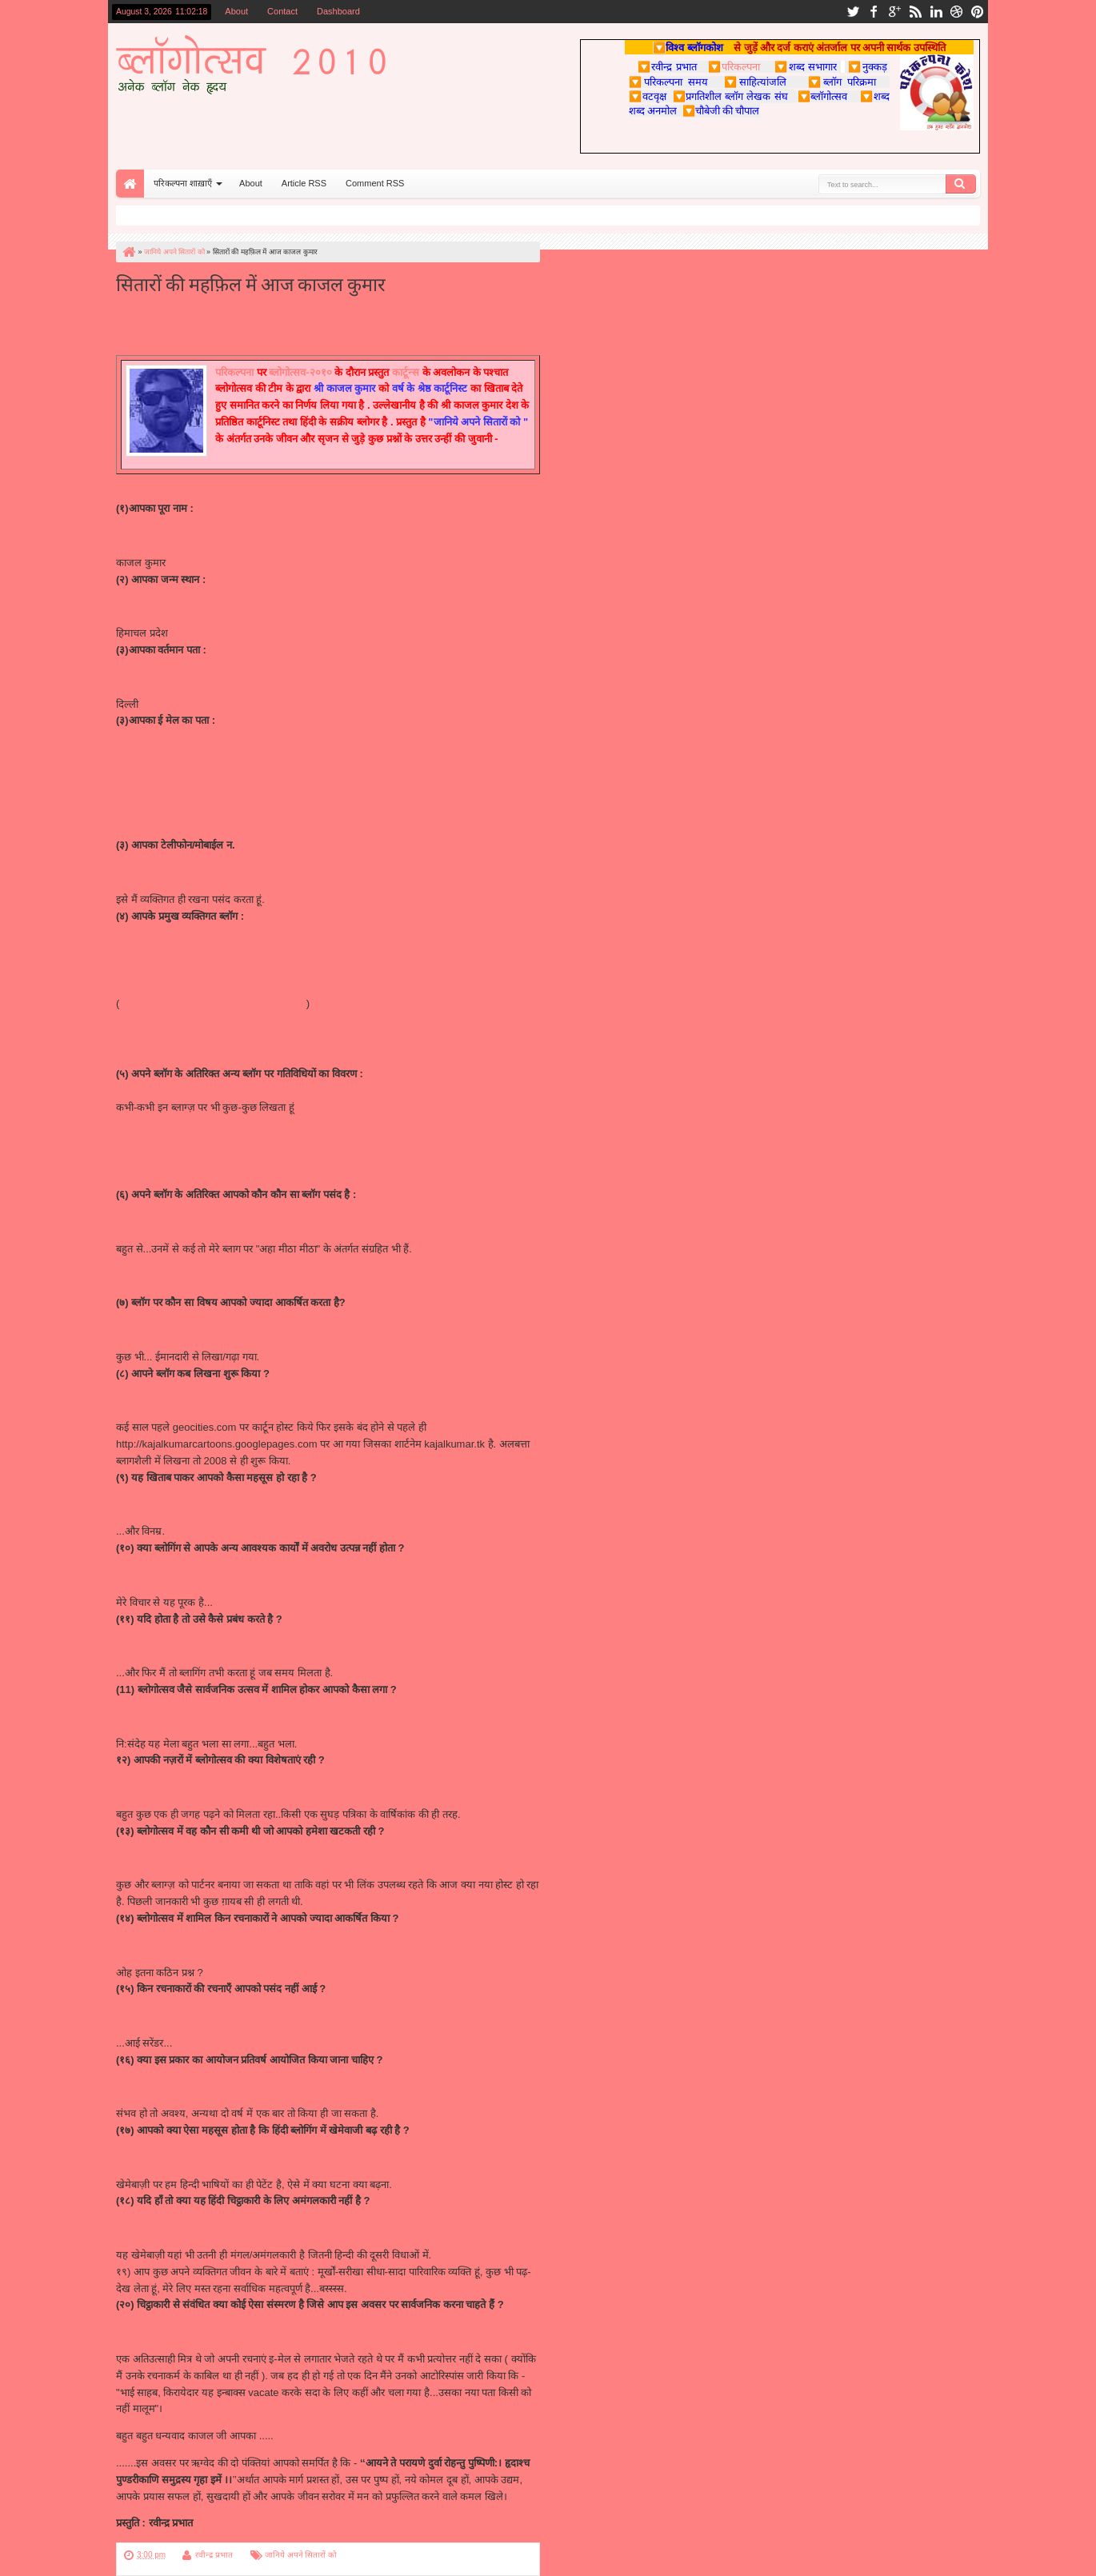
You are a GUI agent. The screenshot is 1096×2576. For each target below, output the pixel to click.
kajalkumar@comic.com (171, 775)
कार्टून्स (405, 372)
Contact (282, 11)
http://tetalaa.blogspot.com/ (178, 1124)
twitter (852, 11)
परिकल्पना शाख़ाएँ (183, 183)
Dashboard (338, 11)
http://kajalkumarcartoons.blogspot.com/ (211, 1003)
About (236, 11)
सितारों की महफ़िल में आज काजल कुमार (251, 283)
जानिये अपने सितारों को (301, 2554)
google (894, 11)
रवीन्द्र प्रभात (214, 2554)
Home (130, 184)
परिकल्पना (734, 66)
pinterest (977, 11)
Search (961, 184)
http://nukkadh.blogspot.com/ (182, 1178)
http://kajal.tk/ (147, 949)
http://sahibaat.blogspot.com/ (182, 1020)
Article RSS (304, 183)
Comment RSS (375, 183)
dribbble (956, 11)
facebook (873, 11)
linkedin (936, 11)
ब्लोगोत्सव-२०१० (300, 372)
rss (915, 11)
